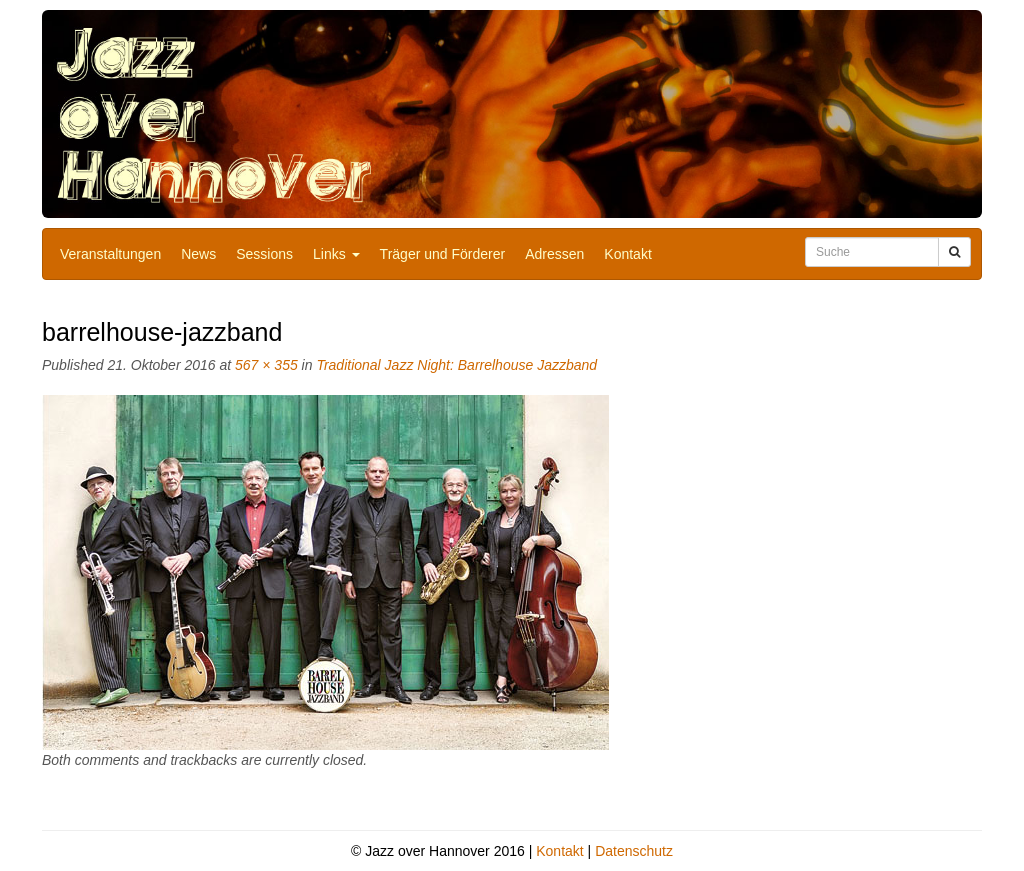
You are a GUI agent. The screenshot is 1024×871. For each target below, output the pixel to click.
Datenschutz (634, 851)
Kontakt (627, 254)
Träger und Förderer (443, 254)
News (198, 254)
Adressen (554, 254)
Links (336, 254)
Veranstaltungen (110, 254)
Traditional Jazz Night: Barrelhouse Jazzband (456, 365)
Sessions (264, 254)
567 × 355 (266, 365)
